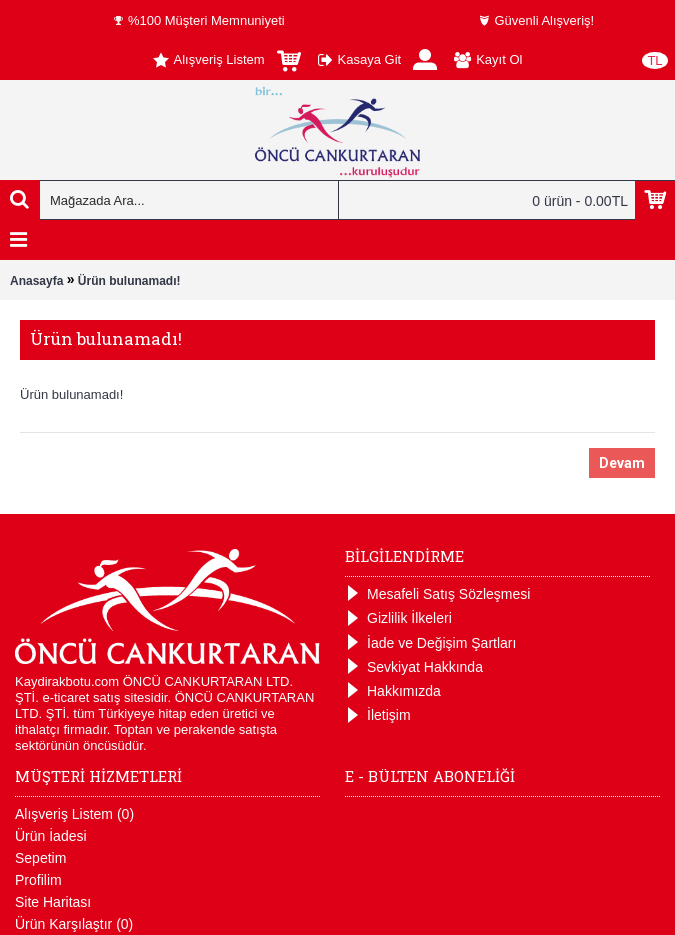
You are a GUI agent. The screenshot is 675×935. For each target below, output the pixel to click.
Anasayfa (36, 281)
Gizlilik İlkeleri (398, 618)
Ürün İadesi (51, 836)
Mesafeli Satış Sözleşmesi (437, 594)
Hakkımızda (393, 691)
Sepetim (40, 858)
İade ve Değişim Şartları (430, 643)
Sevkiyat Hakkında (414, 667)
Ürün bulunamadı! (129, 281)
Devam (622, 463)
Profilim (38, 880)
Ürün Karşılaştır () (74, 924)
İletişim (378, 715)
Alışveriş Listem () (74, 814)
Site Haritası (53, 902)
